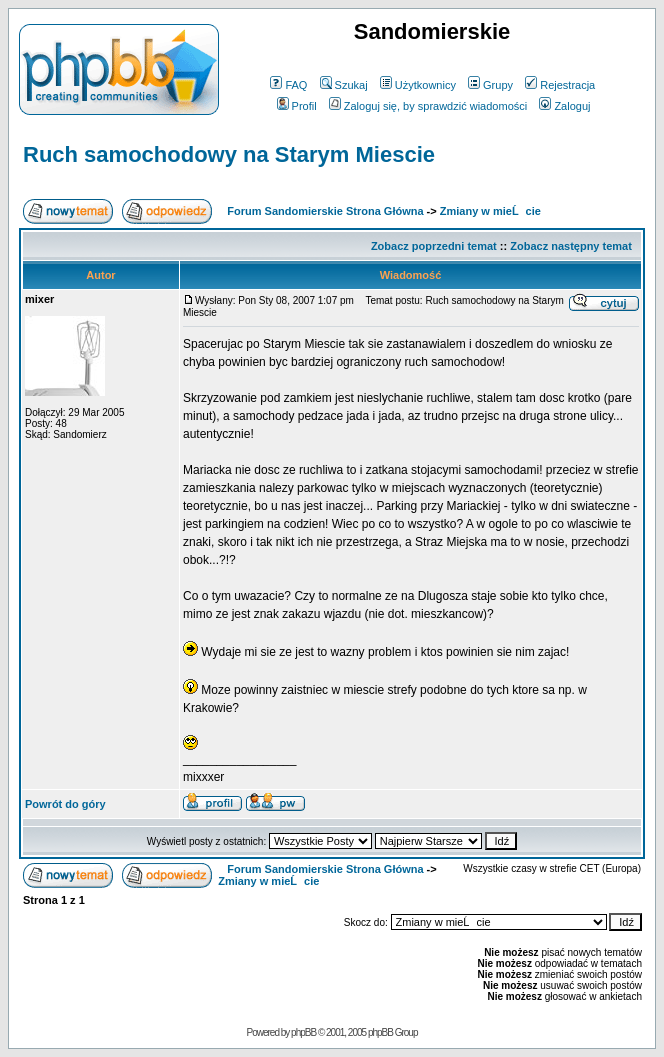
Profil (297, 106)
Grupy (490, 85)
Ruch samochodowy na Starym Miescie (229, 154)
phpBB (303, 1032)
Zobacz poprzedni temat (434, 246)
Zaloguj (564, 106)
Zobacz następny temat (571, 246)
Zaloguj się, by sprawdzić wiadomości (428, 106)
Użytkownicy (418, 85)
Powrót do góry (65, 804)
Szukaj (344, 85)
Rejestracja (560, 85)
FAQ (288, 85)
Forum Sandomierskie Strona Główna (325, 211)
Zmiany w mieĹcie (490, 211)
